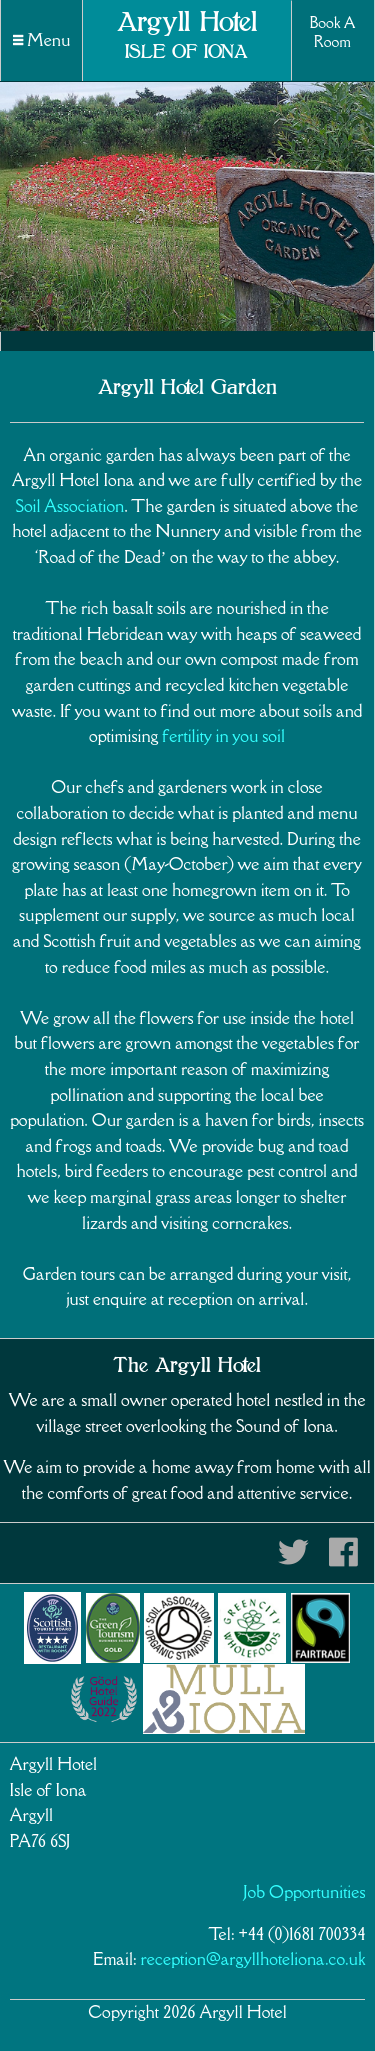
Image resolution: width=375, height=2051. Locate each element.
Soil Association (70, 506)
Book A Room (332, 32)
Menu (42, 40)
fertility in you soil (223, 736)
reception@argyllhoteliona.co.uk (253, 1959)
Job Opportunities (305, 1892)
